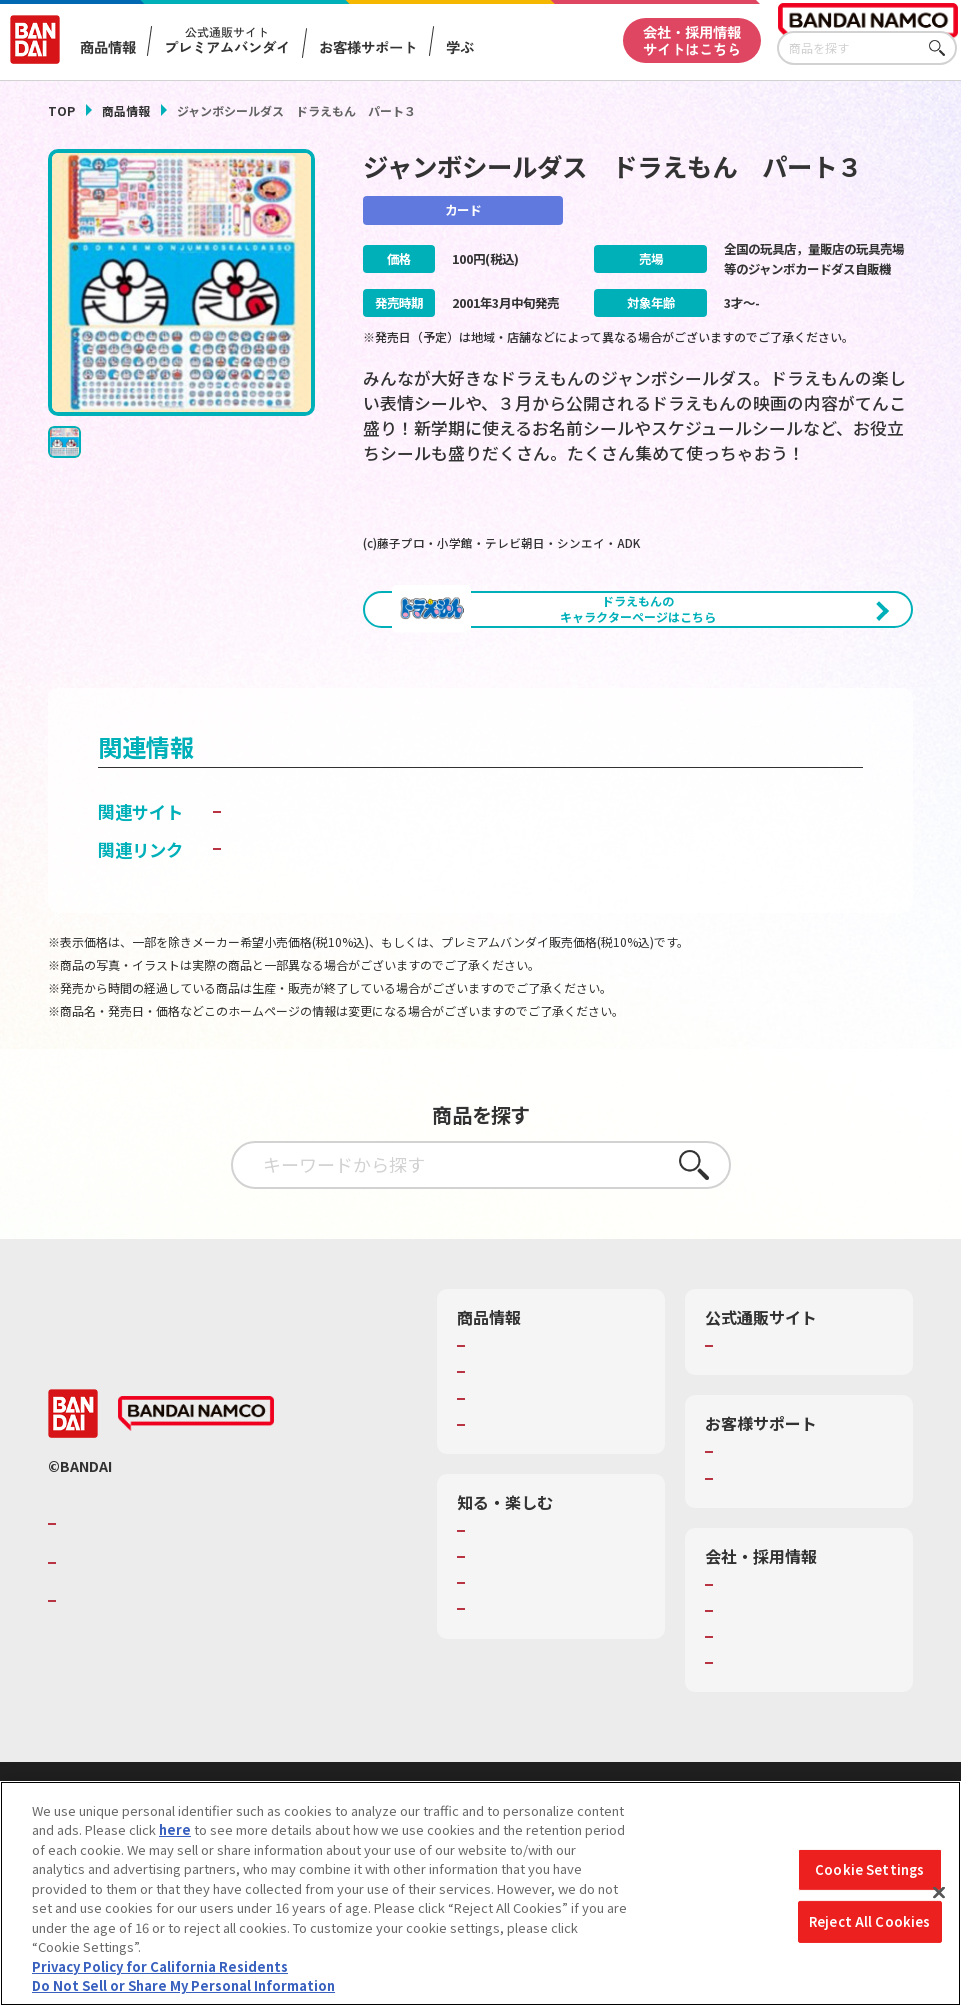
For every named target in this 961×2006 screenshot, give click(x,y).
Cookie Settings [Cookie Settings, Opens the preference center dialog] (869, 1869)
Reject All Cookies (869, 1921)
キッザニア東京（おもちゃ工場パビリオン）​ (555, 1671)
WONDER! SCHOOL (527, 1609)
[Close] (939, 1893)
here (175, 1829)
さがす (942, 48)
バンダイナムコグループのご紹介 (182, 1603)
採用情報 (745, 1689)
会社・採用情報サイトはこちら (692, 40)
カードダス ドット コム (316, 889)
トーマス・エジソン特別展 (549, 1636)
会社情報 (745, 1663)
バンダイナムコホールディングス (182, 1641)
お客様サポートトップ (784, 1531)
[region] (480, 1893)
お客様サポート (369, 47)
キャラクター (509, 1477)
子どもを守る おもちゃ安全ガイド (356, 927)
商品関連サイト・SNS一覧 (548, 1503)
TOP (61, 110)
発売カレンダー (516, 1451)
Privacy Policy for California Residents (160, 1966)
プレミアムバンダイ (777, 1425)
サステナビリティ (770, 1716)
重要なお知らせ (764, 1557)
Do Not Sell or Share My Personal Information (183, 1985)
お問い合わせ (758, 1742)
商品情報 (126, 110)
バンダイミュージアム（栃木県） (555, 1715)
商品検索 (497, 1425)
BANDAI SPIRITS (123, 1679)
